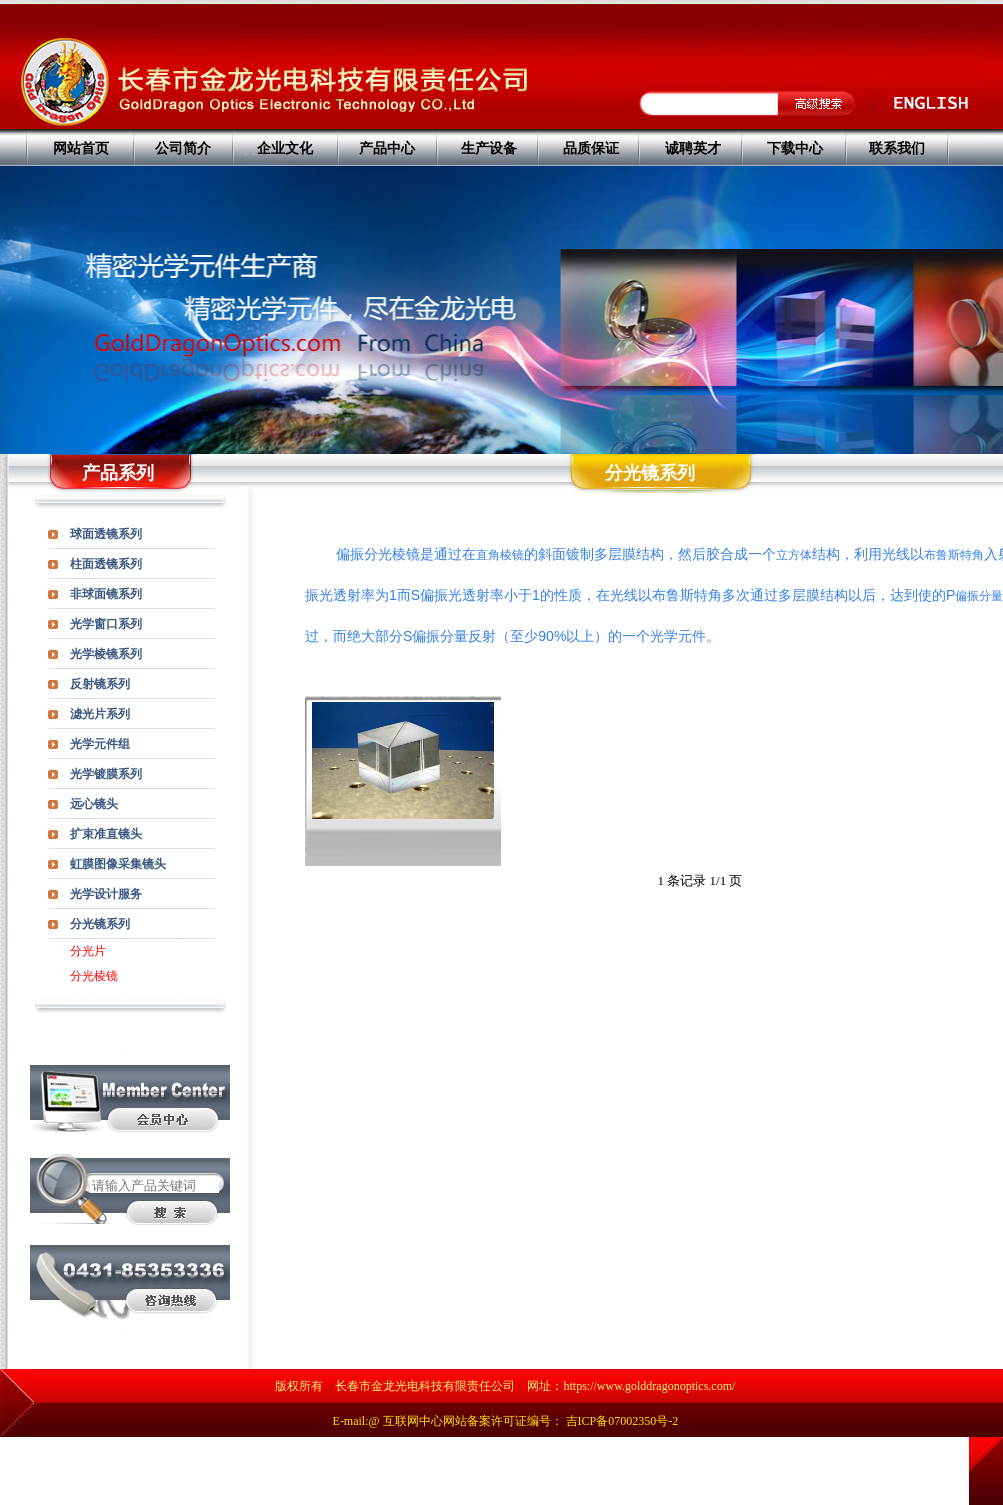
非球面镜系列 (106, 594)
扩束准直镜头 (106, 834)
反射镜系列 (100, 684)
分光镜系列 (100, 924)
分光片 (88, 951)
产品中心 (387, 148)
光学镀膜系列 (106, 774)
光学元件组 (100, 744)
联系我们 (897, 148)
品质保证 (591, 148)
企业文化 (285, 148)
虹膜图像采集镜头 (118, 864)
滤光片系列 (100, 714)
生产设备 (489, 148)
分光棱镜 (94, 976)
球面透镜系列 (106, 534)
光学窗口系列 (106, 624)
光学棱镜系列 (106, 654)
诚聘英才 (693, 148)
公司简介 (183, 148)
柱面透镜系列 (106, 564)
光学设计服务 (106, 894)
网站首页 (81, 148)
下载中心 (795, 148)
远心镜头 (94, 804)
